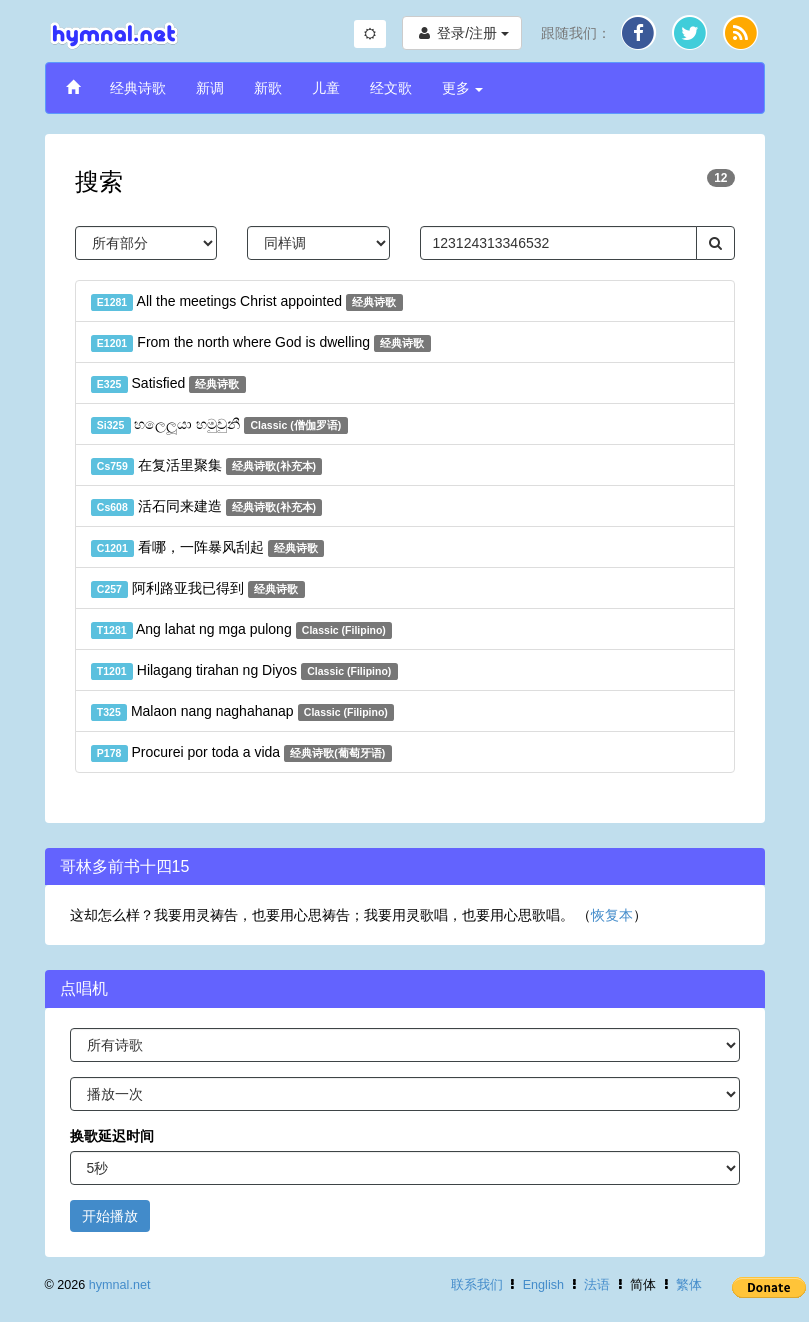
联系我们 (477, 1285)
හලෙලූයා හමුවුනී (219, 425)
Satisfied (168, 384)
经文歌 (391, 88)
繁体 (689, 1285)
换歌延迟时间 (112, 1136)
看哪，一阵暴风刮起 (208, 548)
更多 (463, 88)
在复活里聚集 (207, 466)
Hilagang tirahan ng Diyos (244, 671)
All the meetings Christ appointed (247, 302)
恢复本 (612, 915)
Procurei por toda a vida (241, 753)
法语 (597, 1285)
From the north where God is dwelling (261, 343)
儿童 (326, 88)
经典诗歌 (138, 88)
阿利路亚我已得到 (198, 589)
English (543, 1285)
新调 (210, 88)
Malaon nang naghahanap (243, 712)
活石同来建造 (207, 507)
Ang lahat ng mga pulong (242, 630)
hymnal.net (120, 1285)
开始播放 (110, 1216)
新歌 (268, 88)
